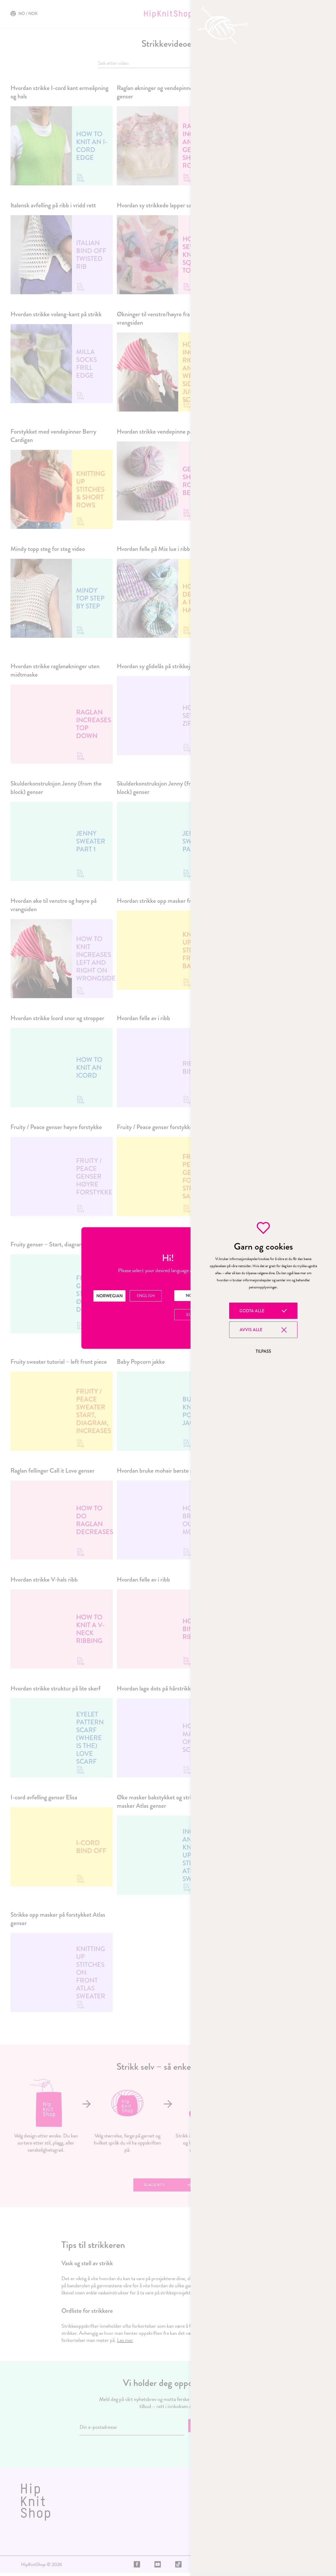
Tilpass (263, 1351)
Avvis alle (251, 1330)
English (145, 1295)
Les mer (125, 2343)
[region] (263, 1288)
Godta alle (251, 1311)
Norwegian (109, 1296)
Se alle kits (156, 2186)
